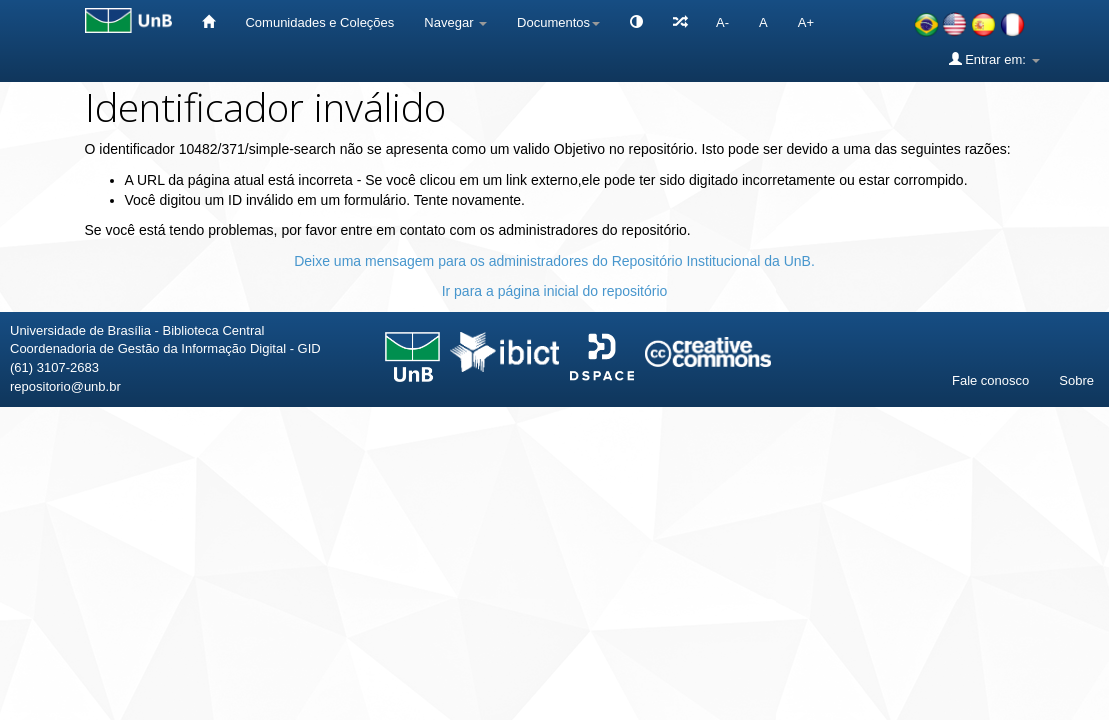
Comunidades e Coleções (319, 22)
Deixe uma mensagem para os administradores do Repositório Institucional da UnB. (554, 261)
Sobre (1076, 380)
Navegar (455, 22)
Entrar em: (994, 59)
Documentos (558, 22)
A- (722, 22)
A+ (806, 22)
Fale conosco (990, 380)
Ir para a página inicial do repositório (555, 291)
